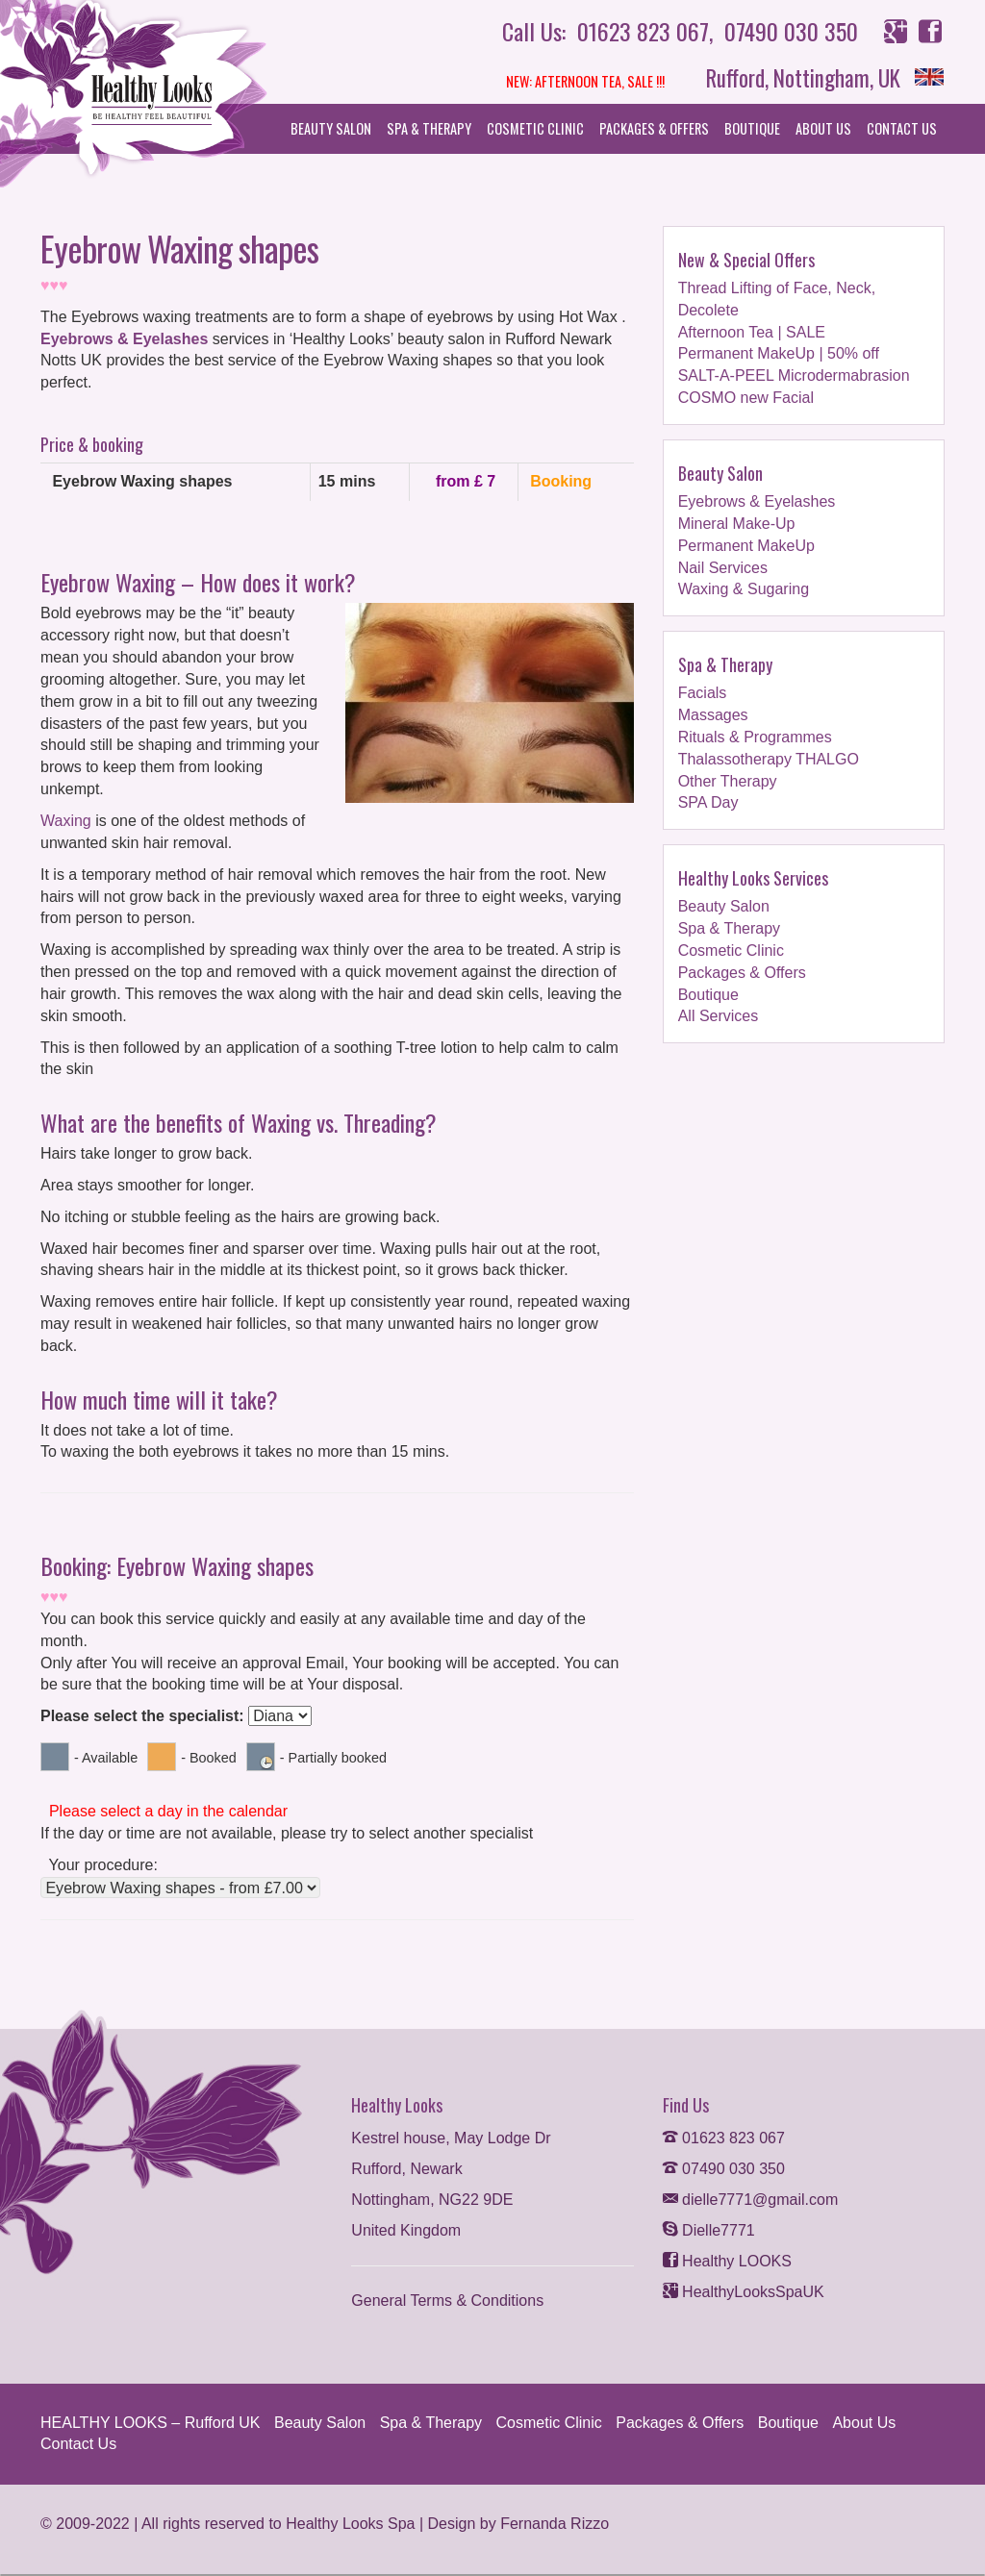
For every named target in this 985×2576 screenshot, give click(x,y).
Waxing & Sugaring (743, 589)
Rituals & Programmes (755, 736)
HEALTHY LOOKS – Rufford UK (150, 2421)
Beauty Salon (330, 128)
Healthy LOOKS (727, 2259)
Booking (560, 481)
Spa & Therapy (429, 128)
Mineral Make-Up (737, 522)
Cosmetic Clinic (535, 128)
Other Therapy (727, 780)
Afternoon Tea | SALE (751, 331)
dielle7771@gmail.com (751, 2197)
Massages (713, 715)
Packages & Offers (654, 128)
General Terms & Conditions (447, 2298)
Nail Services (723, 567)
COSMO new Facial (746, 397)
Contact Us (902, 128)
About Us (823, 128)
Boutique (752, 128)
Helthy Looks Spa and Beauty (144, 96)
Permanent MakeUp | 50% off (778, 353)
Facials (702, 693)
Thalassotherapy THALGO (768, 758)
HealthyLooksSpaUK (743, 2290)
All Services (718, 1016)
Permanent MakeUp (746, 545)
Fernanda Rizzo (554, 2521)
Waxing (65, 821)
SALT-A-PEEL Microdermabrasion (794, 375)
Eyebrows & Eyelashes (124, 338)
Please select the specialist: (142, 1716)
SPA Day (708, 802)
